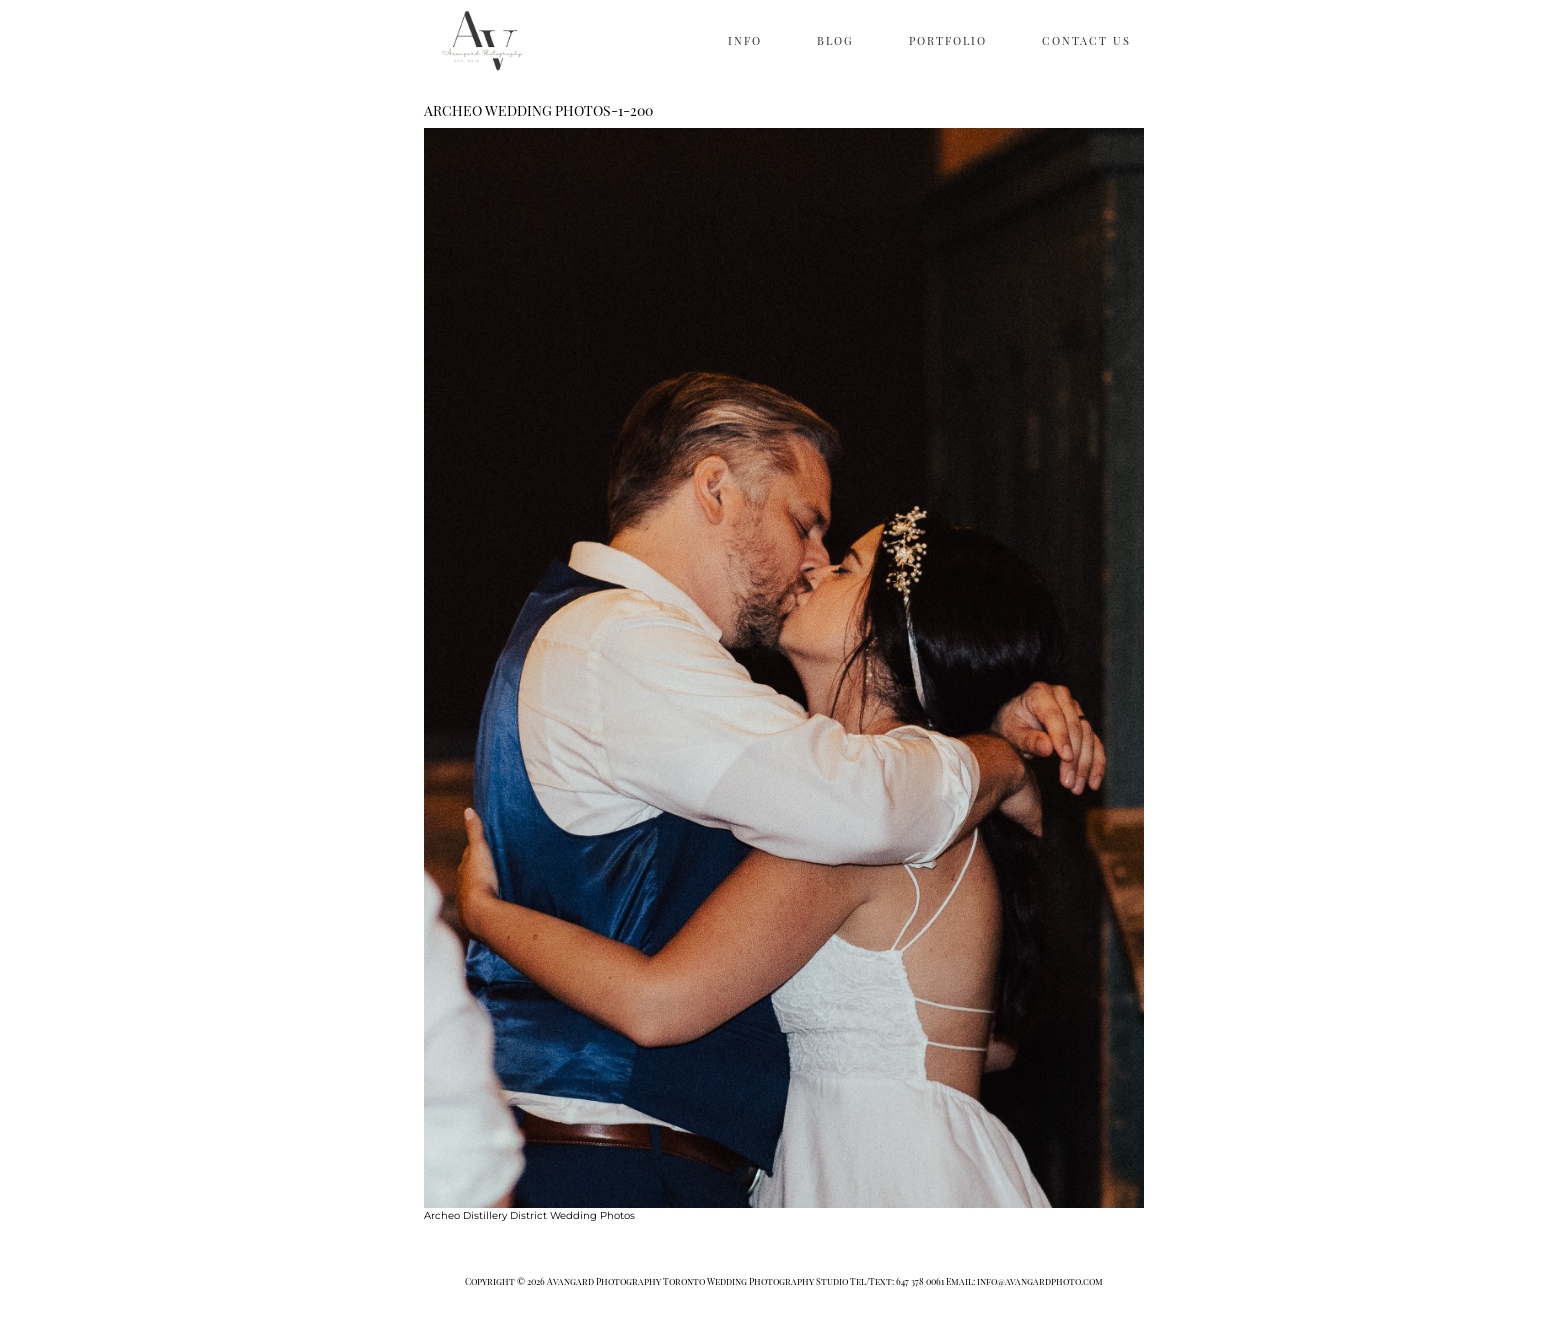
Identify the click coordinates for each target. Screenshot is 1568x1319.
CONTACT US (1086, 40)
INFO (745, 40)
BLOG (835, 40)
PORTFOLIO (948, 40)
